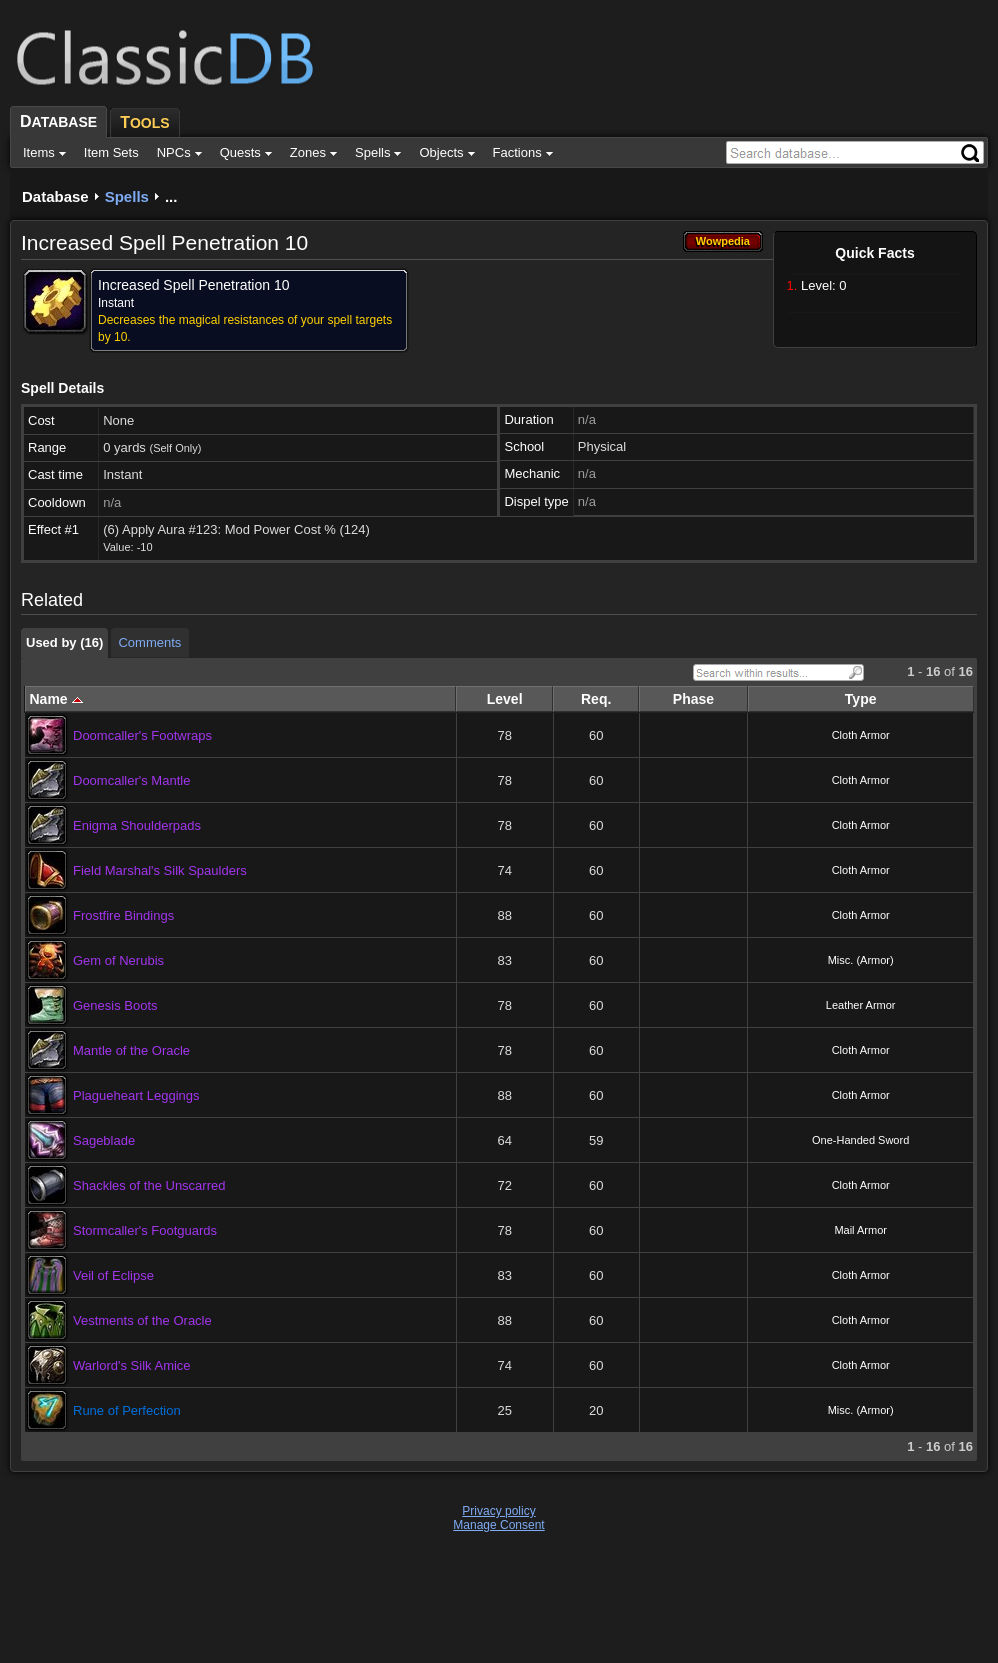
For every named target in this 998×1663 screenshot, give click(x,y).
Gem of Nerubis (118, 960)
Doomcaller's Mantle (131, 780)
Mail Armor (860, 1230)
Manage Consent (498, 1525)
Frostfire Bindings (123, 915)
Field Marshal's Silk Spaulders (160, 870)
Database (55, 196)
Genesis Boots (115, 1005)
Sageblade (104, 1140)
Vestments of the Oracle (142, 1320)
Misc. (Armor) (861, 960)
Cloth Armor (861, 735)
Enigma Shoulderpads (137, 825)
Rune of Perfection (127, 1410)
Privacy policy (498, 1511)
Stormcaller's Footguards (145, 1230)
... (171, 196)
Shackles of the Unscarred (149, 1185)
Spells (127, 196)
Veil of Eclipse (113, 1275)
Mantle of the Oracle (131, 1050)
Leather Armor (861, 1005)
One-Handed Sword (860, 1140)
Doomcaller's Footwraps (142, 735)
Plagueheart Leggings (136, 1095)
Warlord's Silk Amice (132, 1365)
